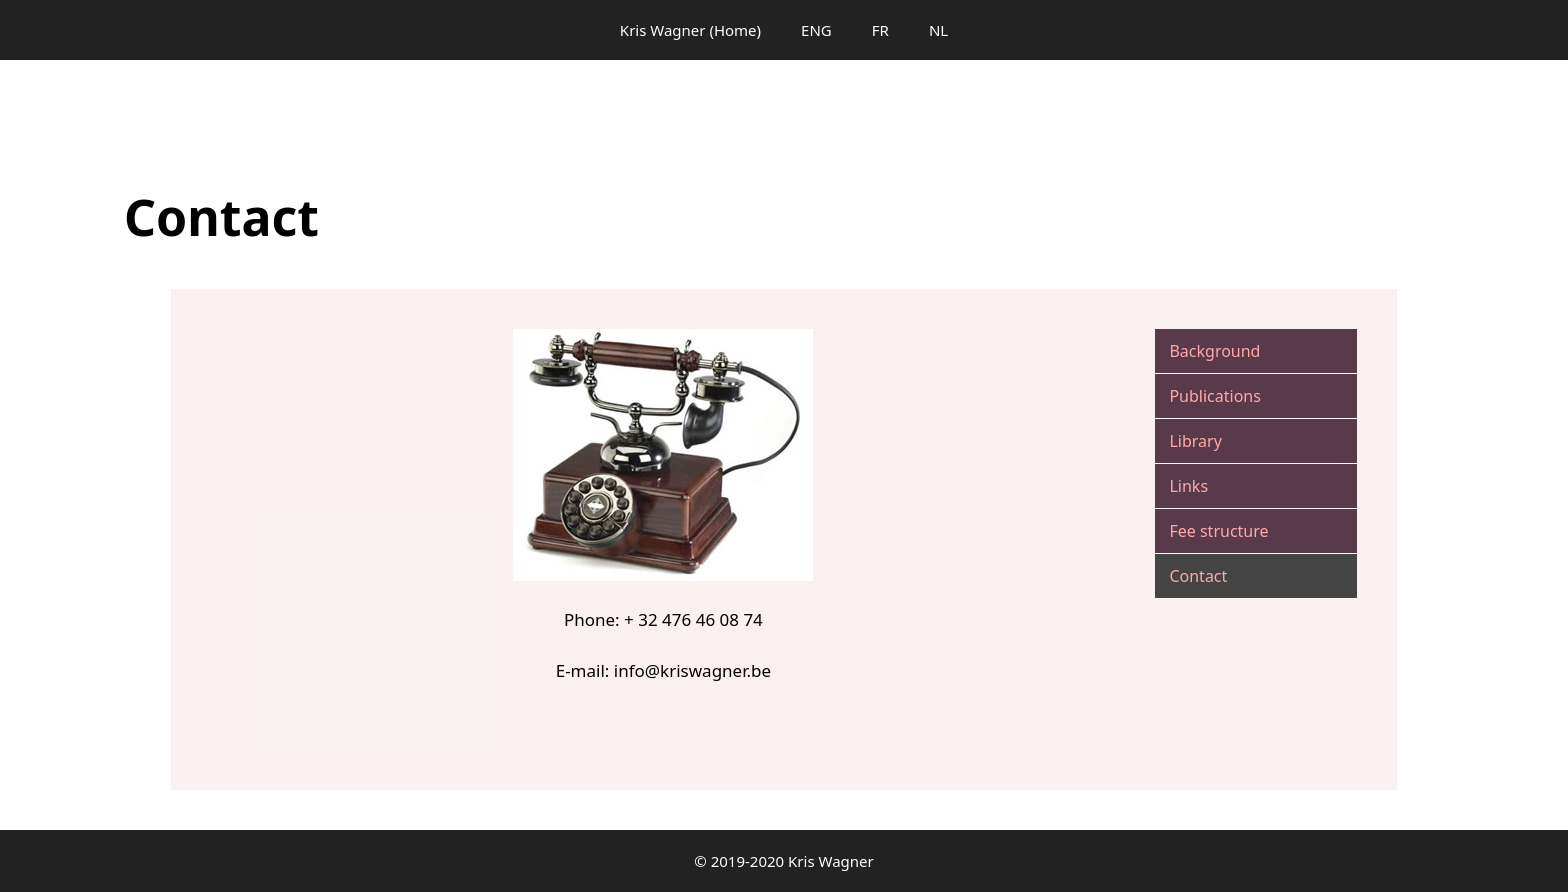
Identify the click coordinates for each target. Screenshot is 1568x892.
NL (938, 30)
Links (1188, 486)
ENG (816, 30)
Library (1195, 441)
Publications (1214, 396)
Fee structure (1218, 531)
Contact (1198, 576)
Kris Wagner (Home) (690, 30)
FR (880, 30)
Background (1214, 351)
